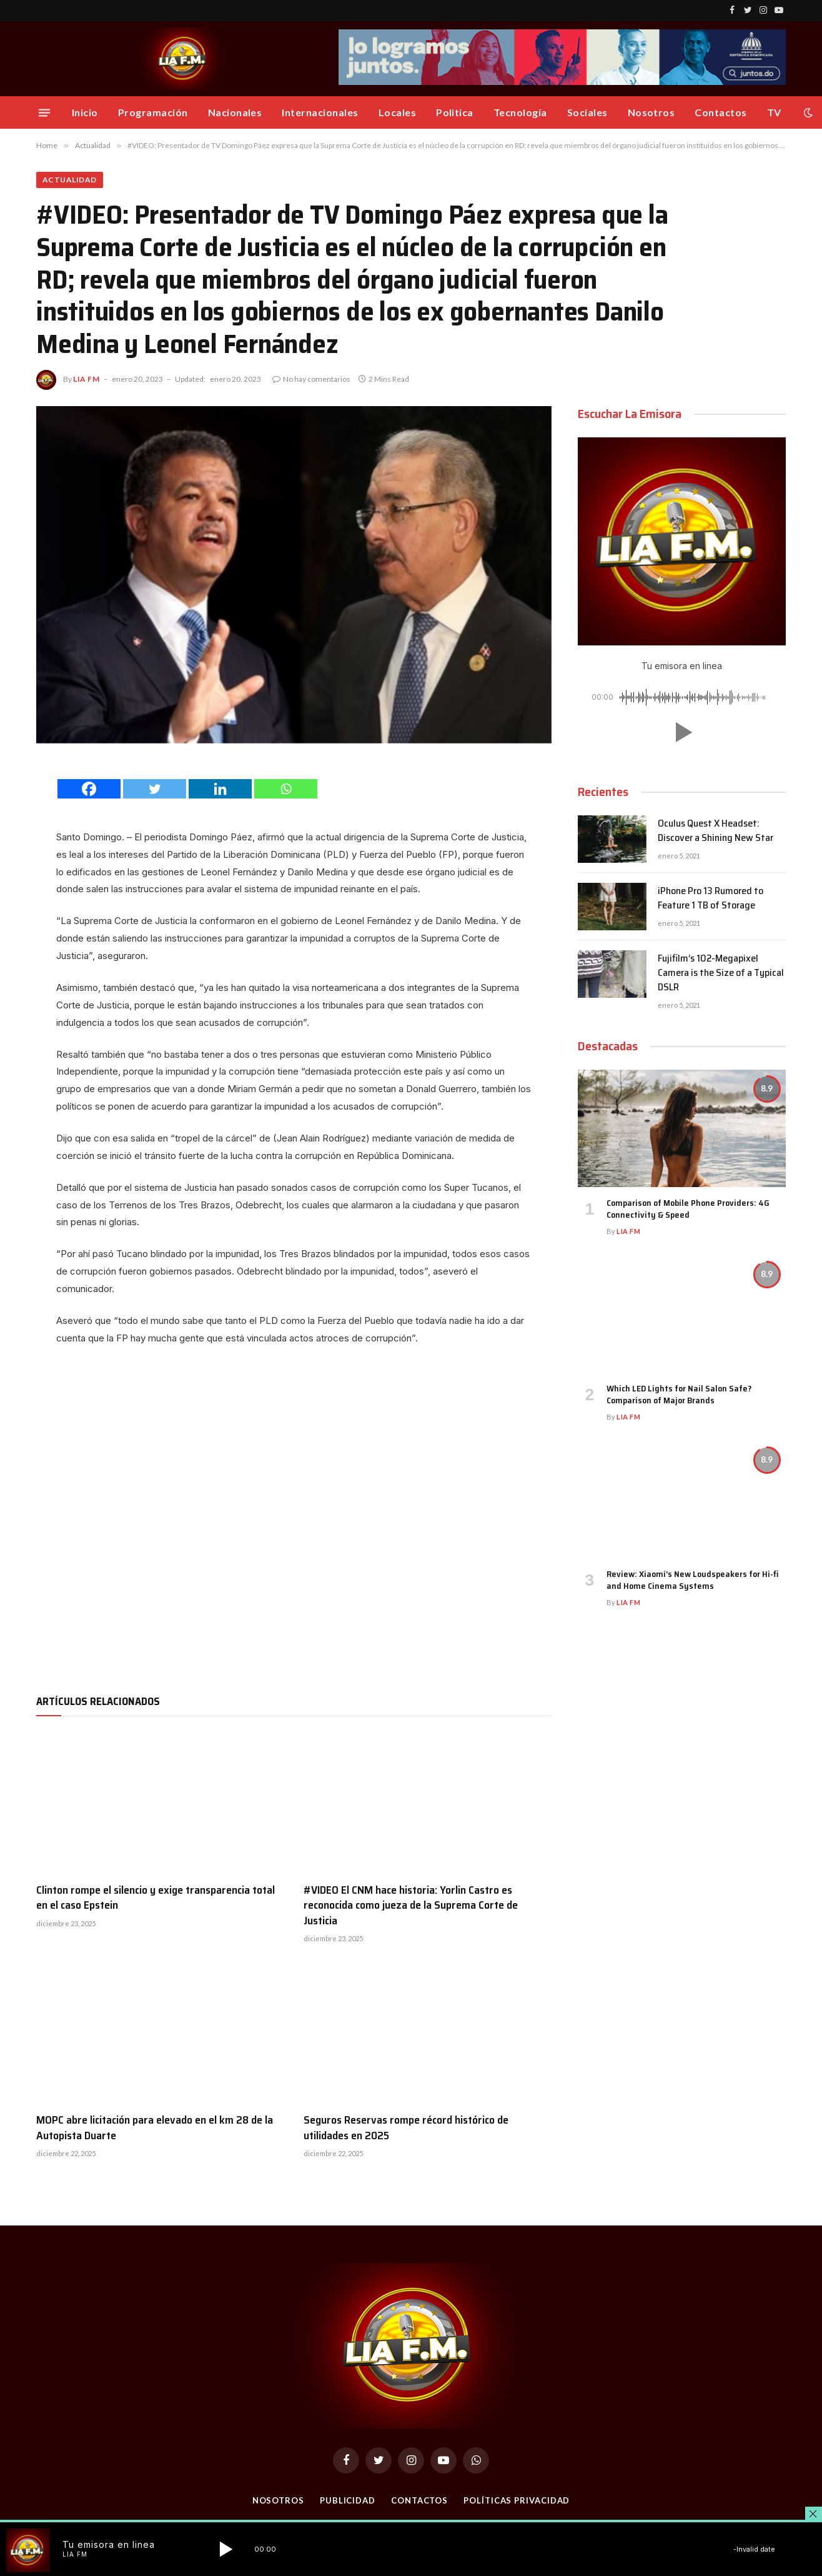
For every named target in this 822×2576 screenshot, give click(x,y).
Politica (454, 112)
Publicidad (347, 2500)
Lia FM (86, 379)
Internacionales (320, 112)
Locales (397, 112)
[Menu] (44, 112)
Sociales (587, 112)
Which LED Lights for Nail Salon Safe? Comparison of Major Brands (679, 1394)
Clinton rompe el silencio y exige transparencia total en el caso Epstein (155, 1897)
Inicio (85, 112)
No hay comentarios (311, 379)
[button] (681, 732)
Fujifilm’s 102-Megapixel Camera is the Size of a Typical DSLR (721, 973)
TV (774, 112)
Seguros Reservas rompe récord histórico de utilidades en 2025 (406, 2127)
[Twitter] (154, 788)
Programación (153, 112)
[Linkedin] (220, 788)
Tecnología (520, 112)
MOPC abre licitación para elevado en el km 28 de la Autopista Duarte (154, 2127)
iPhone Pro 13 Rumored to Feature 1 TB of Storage (710, 898)
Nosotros (651, 112)
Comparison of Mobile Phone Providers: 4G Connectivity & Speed (688, 1209)
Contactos (720, 112)
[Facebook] (89, 788)
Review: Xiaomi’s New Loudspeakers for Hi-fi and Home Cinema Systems (692, 1580)
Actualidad (69, 179)
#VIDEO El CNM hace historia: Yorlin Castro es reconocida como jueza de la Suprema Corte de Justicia (411, 1905)
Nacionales (235, 112)
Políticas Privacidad (516, 2500)
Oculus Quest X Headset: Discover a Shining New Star (715, 831)
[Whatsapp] (285, 788)
